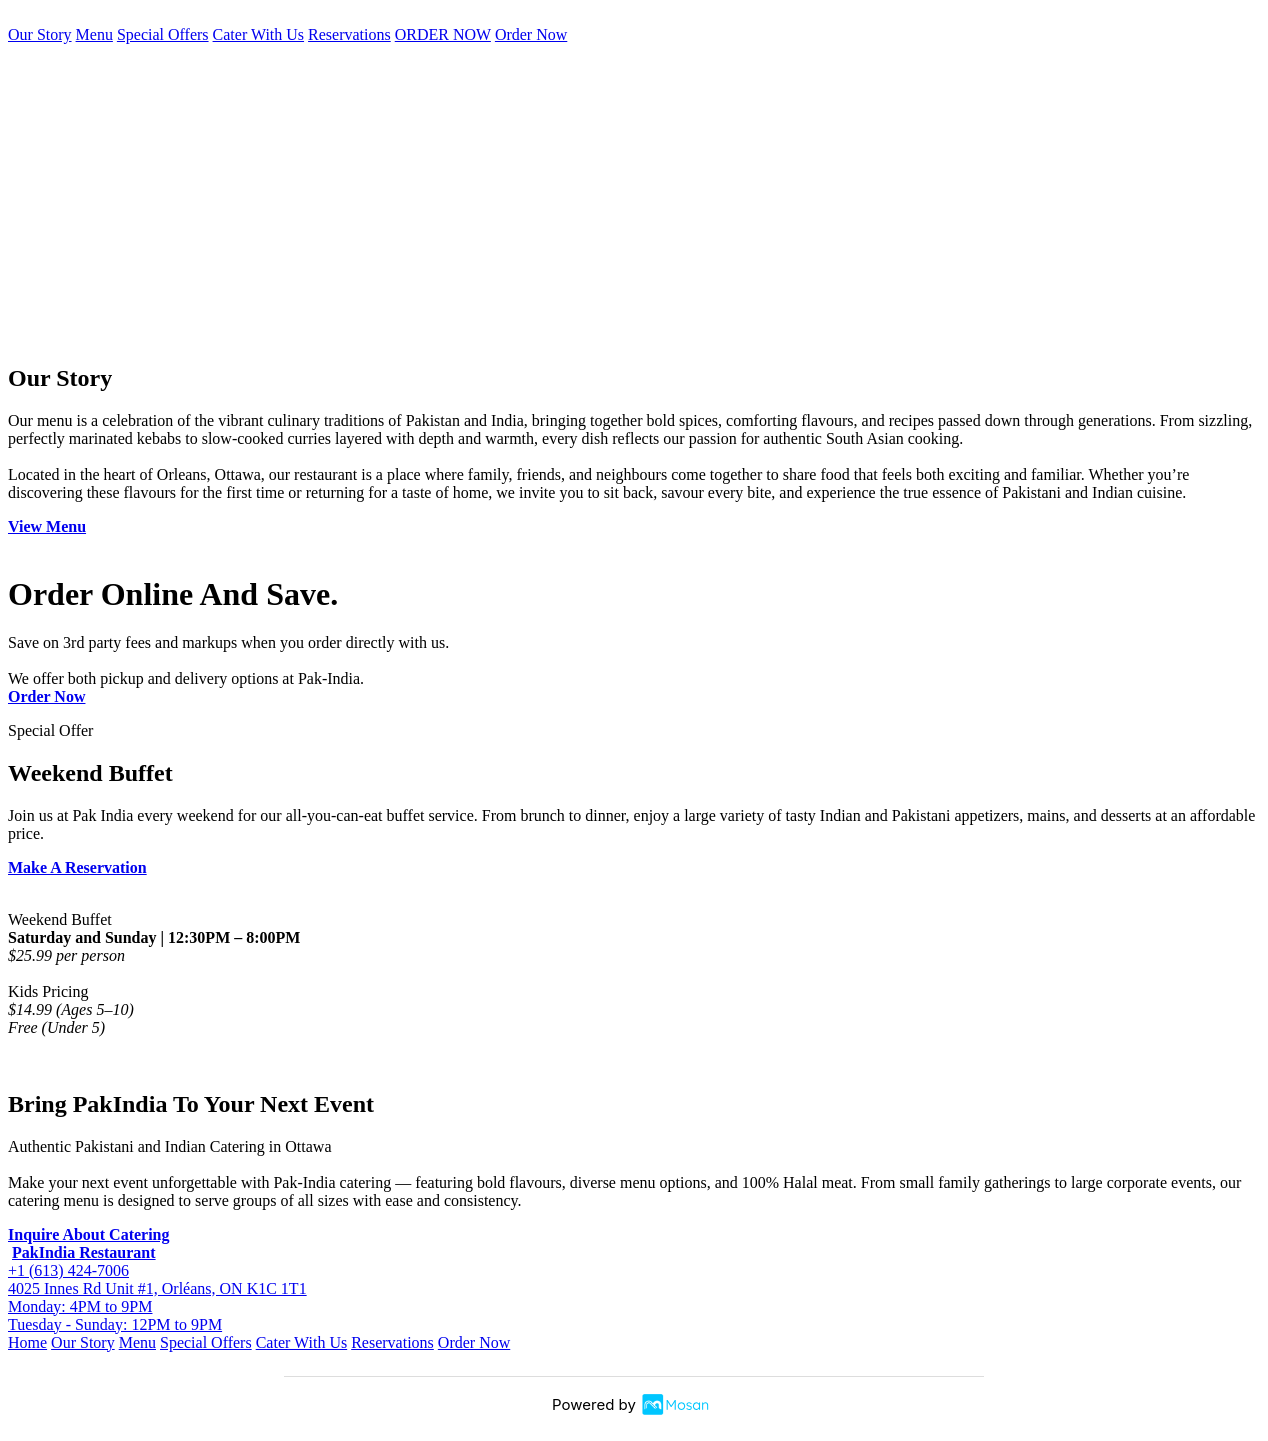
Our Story (40, 34)
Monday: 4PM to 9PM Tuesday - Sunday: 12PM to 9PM (115, 1315)
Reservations (349, 34)
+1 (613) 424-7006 (68, 1270)
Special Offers (163, 34)
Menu (94, 34)
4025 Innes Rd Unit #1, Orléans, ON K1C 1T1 (157, 1288)
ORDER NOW (443, 34)
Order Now (531, 34)
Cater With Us (259, 34)
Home (27, 1342)
